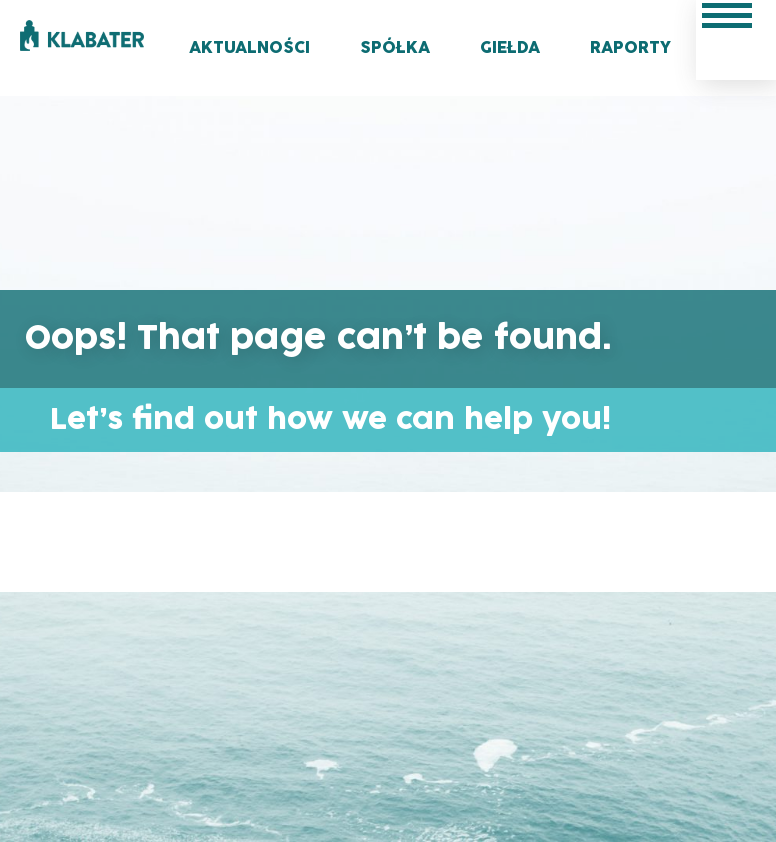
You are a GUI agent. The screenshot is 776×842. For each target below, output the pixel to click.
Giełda (510, 48)
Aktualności (249, 48)
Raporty (630, 48)
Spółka (395, 48)
